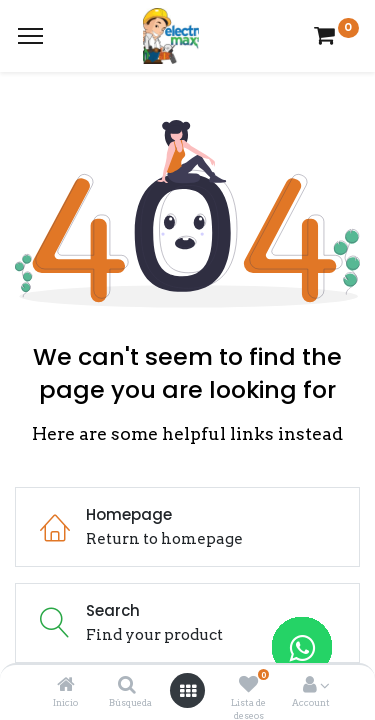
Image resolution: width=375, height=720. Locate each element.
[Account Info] (310, 686)
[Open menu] (188, 691)
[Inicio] (66, 686)
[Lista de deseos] (248, 686)
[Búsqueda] (127, 686)
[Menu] (30, 36)
